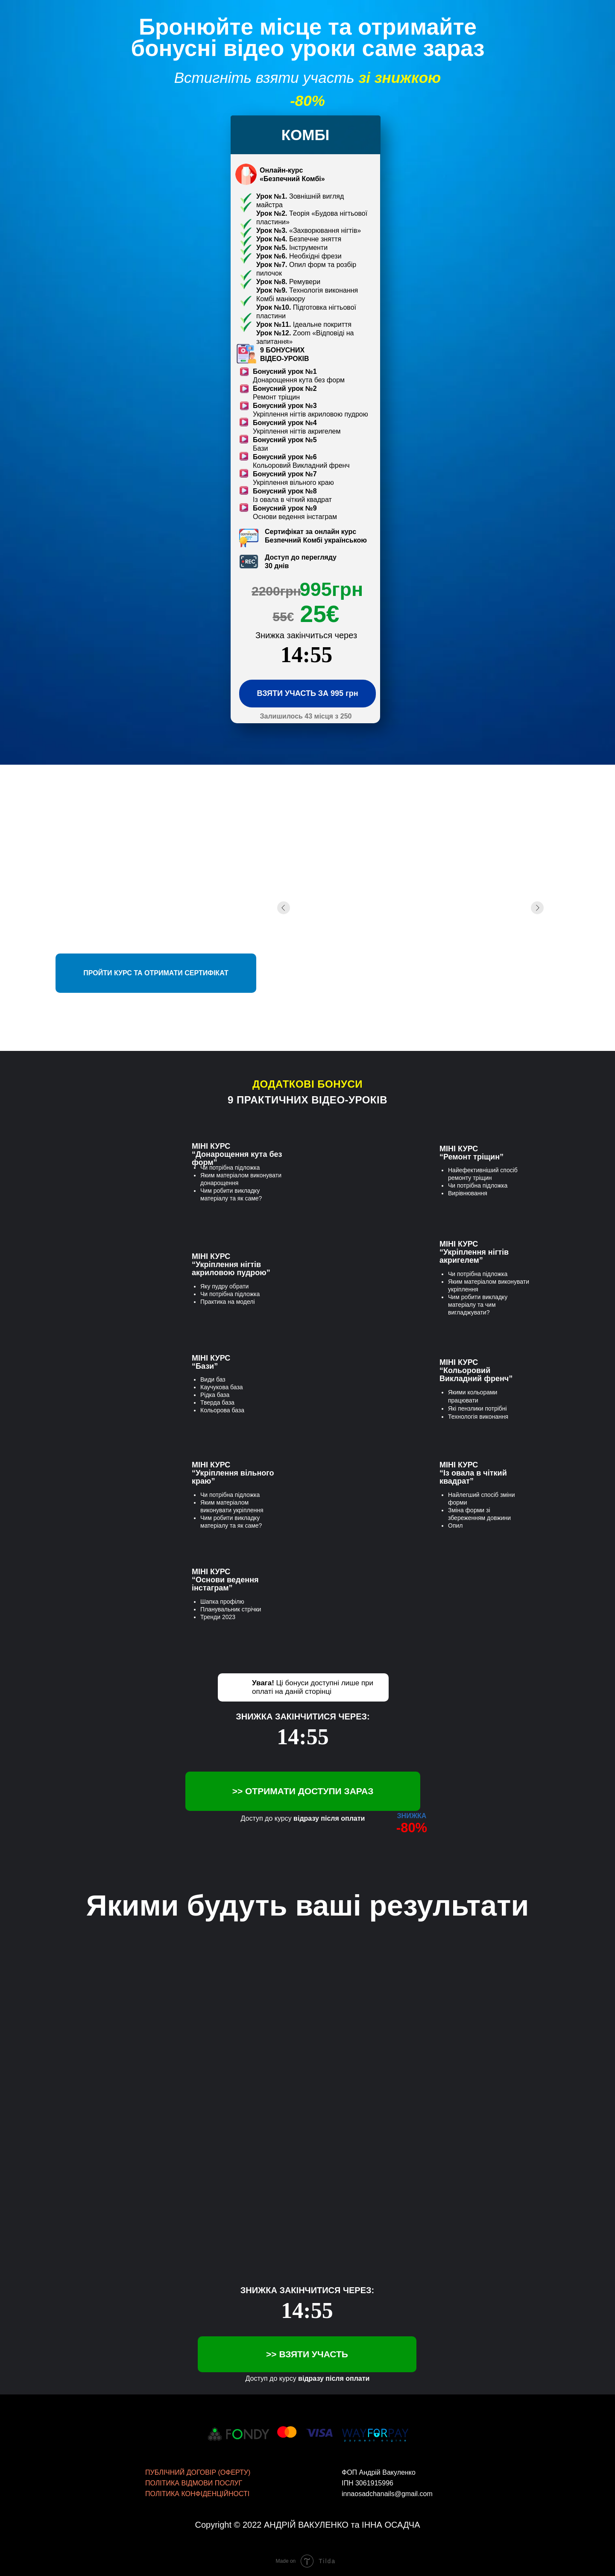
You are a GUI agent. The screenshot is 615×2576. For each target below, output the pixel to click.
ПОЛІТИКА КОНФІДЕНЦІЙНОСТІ (197, 2493)
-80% (411, 1827)
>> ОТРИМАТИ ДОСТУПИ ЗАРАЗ (303, 1791)
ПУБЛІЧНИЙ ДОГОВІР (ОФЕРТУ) (197, 2472)
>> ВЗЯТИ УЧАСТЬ (307, 2354)
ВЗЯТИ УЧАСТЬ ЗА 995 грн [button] (307, 693)
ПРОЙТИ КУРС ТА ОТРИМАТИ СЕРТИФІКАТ (155, 973)
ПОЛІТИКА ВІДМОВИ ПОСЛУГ (193, 2483)
